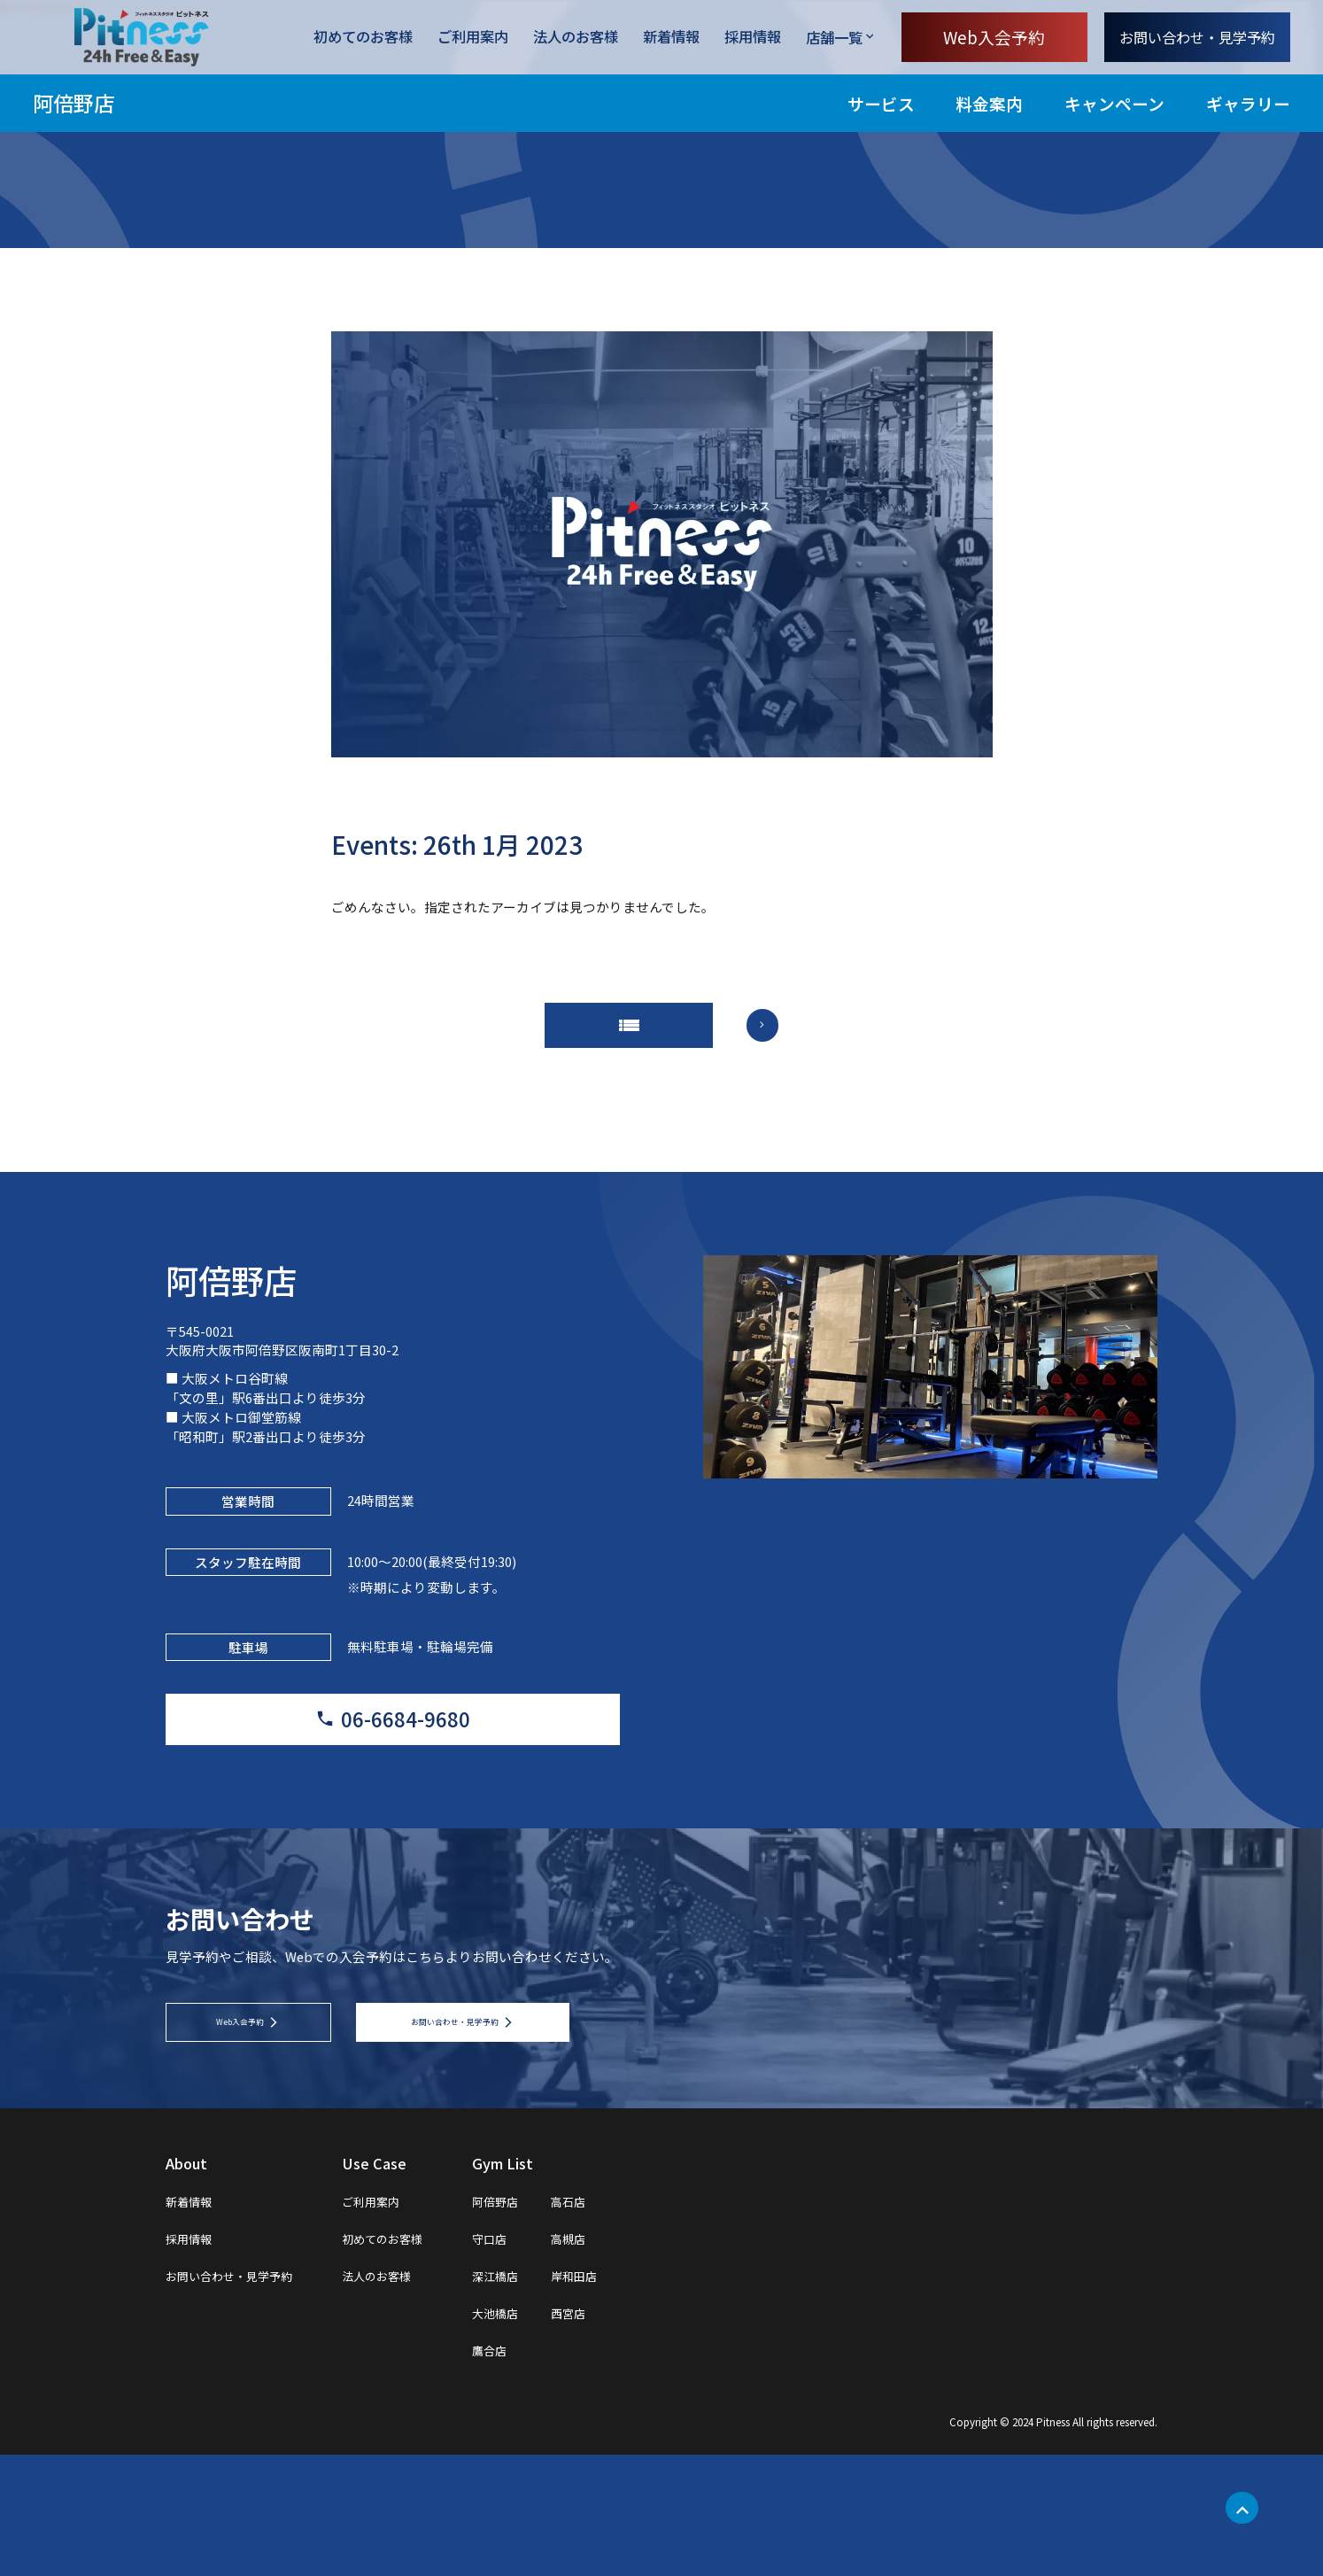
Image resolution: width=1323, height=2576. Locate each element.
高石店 (630, 2321)
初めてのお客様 (363, 38)
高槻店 (630, 2359)
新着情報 (671, 38)
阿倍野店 (73, 103)
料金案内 (989, 103)
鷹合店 (541, 2470)
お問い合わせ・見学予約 (1197, 37)
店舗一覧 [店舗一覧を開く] (834, 37)
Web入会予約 (994, 37)
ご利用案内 (472, 38)
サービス (881, 103)
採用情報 (752, 38)
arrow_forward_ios (786, 1038)
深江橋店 (548, 2396)
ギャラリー (1248, 103)
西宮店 (630, 2433)
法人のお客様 (575, 38)
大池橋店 (548, 2433)
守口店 (541, 2359)
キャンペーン (1114, 103)
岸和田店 (637, 2396)
